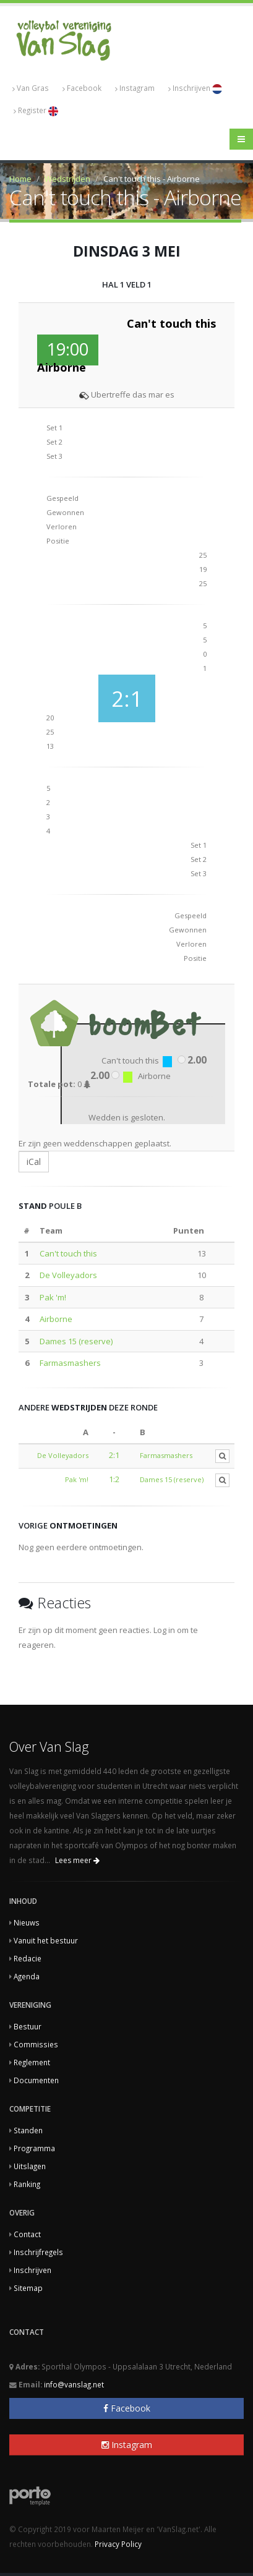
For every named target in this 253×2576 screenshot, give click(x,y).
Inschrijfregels (38, 2252)
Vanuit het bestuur (46, 1940)
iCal (34, 1161)
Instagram (135, 88)
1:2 (114, 1479)
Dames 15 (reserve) (76, 1341)
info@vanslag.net (74, 2384)
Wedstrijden (67, 178)
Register (36, 110)
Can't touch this (68, 1253)
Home (20, 178)
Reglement (32, 2062)
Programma (34, 2148)
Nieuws (27, 1922)
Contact (27, 2234)
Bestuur (27, 2026)
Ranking (27, 2184)
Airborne (56, 1318)
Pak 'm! (53, 1297)
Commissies (36, 2044)
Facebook (81, 88)
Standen (28, 2130)
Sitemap (28, 2288)
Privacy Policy (118, 2544)
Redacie (27, 1958)
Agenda (27, 1976)
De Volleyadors (68, 1275)
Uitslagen (30, 2166)
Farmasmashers (70, 1362)
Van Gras (30, 88)
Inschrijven (195, 88)
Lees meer (77, 1860)
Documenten (36, 2080)
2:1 (114, 1455)
